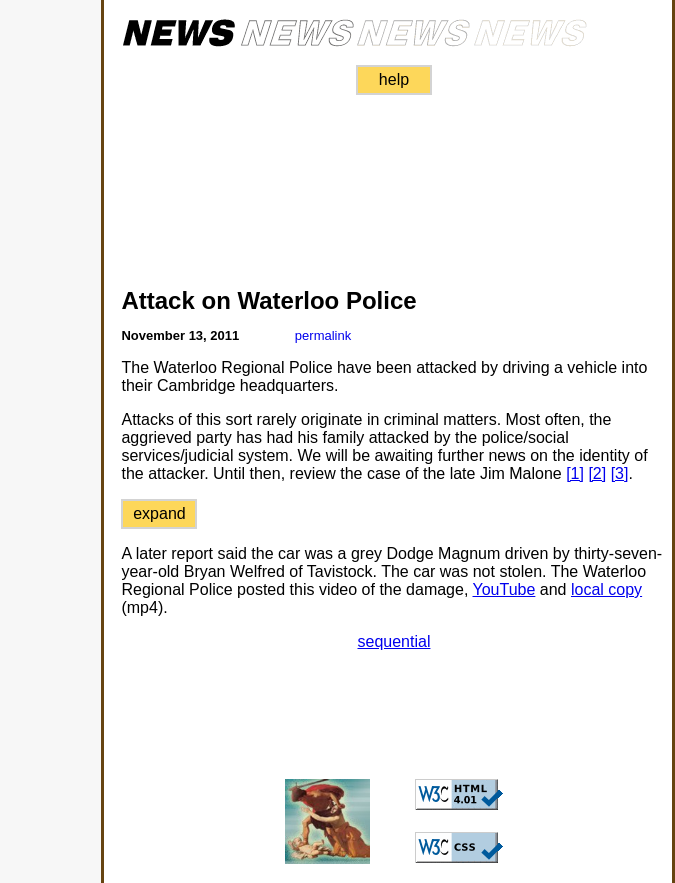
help (394, 79)
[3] (620, 473)
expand (159, 513)
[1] (575, 473)
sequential (394, 641)
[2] (597, 473)
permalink (323, 335)
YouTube (504, 589)
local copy (606, 589)
